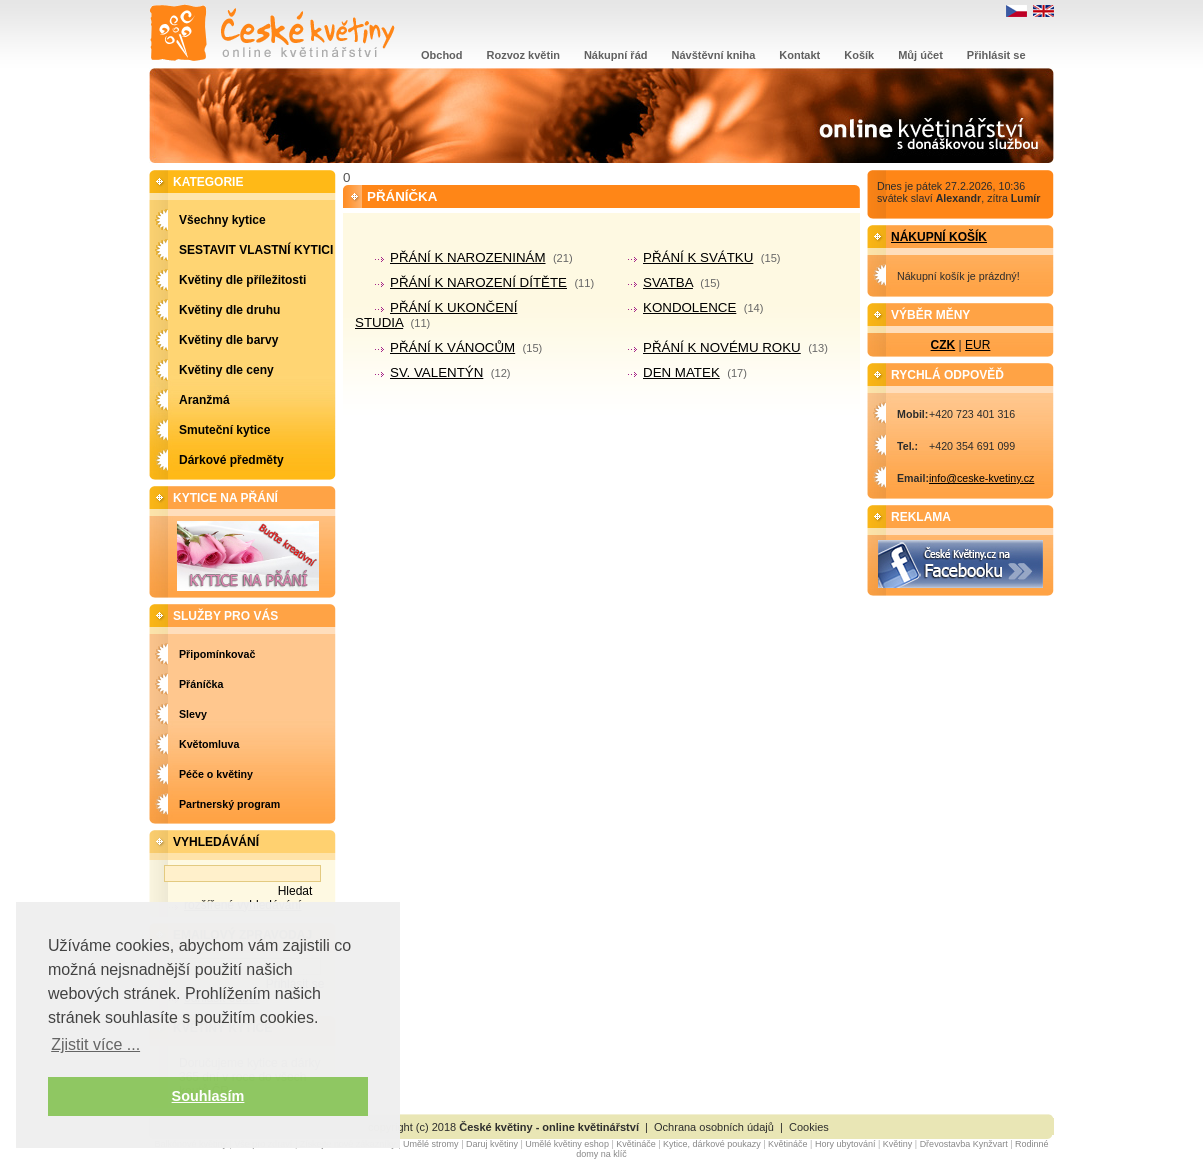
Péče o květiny (216, 774)
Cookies (809, 1127)
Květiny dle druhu (229, 310)
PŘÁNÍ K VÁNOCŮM (452, 347)
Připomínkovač (217, 654)
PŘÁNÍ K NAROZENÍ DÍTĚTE (478, 282)
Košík (859, 55)
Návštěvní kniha (714, 55)
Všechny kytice (222, 220)
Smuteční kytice (224, 430)
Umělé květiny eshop (567, 1144)
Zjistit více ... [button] (95, 1044)
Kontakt (799, 55)
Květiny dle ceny (226, 370)
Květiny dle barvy (228, 340)
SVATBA (668, 282)
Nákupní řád (616, 55)
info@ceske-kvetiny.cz (981, 478)
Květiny (898, 1144)
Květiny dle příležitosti (242, 280)
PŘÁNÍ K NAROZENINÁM (468, 257)
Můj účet (920, 55)
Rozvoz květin (523, 55)
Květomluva (209, 744)
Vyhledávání (216, 842)
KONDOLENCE (689, 307)
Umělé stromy (431, 1144)
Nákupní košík (939, 237)
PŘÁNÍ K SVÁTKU (698, 257)
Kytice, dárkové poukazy (712, 1144)
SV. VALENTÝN (436, 372)
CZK (943, 345)
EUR (977, 345)
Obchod (442, 55)
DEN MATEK (681, 372)
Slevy (193, 714)
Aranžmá (204, 400)
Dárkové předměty (231, 460)
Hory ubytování (845, 1144)
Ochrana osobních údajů (714, 1127)
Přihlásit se (996, 55)
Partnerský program (229, 804)
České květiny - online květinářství (549, 1127)
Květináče (636, 1144)
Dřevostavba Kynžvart (964, 1144)
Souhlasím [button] (208, 1096)
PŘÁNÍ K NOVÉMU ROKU (722, 347)
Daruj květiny (492, 1144)
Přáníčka (201, 684)
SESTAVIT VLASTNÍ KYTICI (256, 250)
